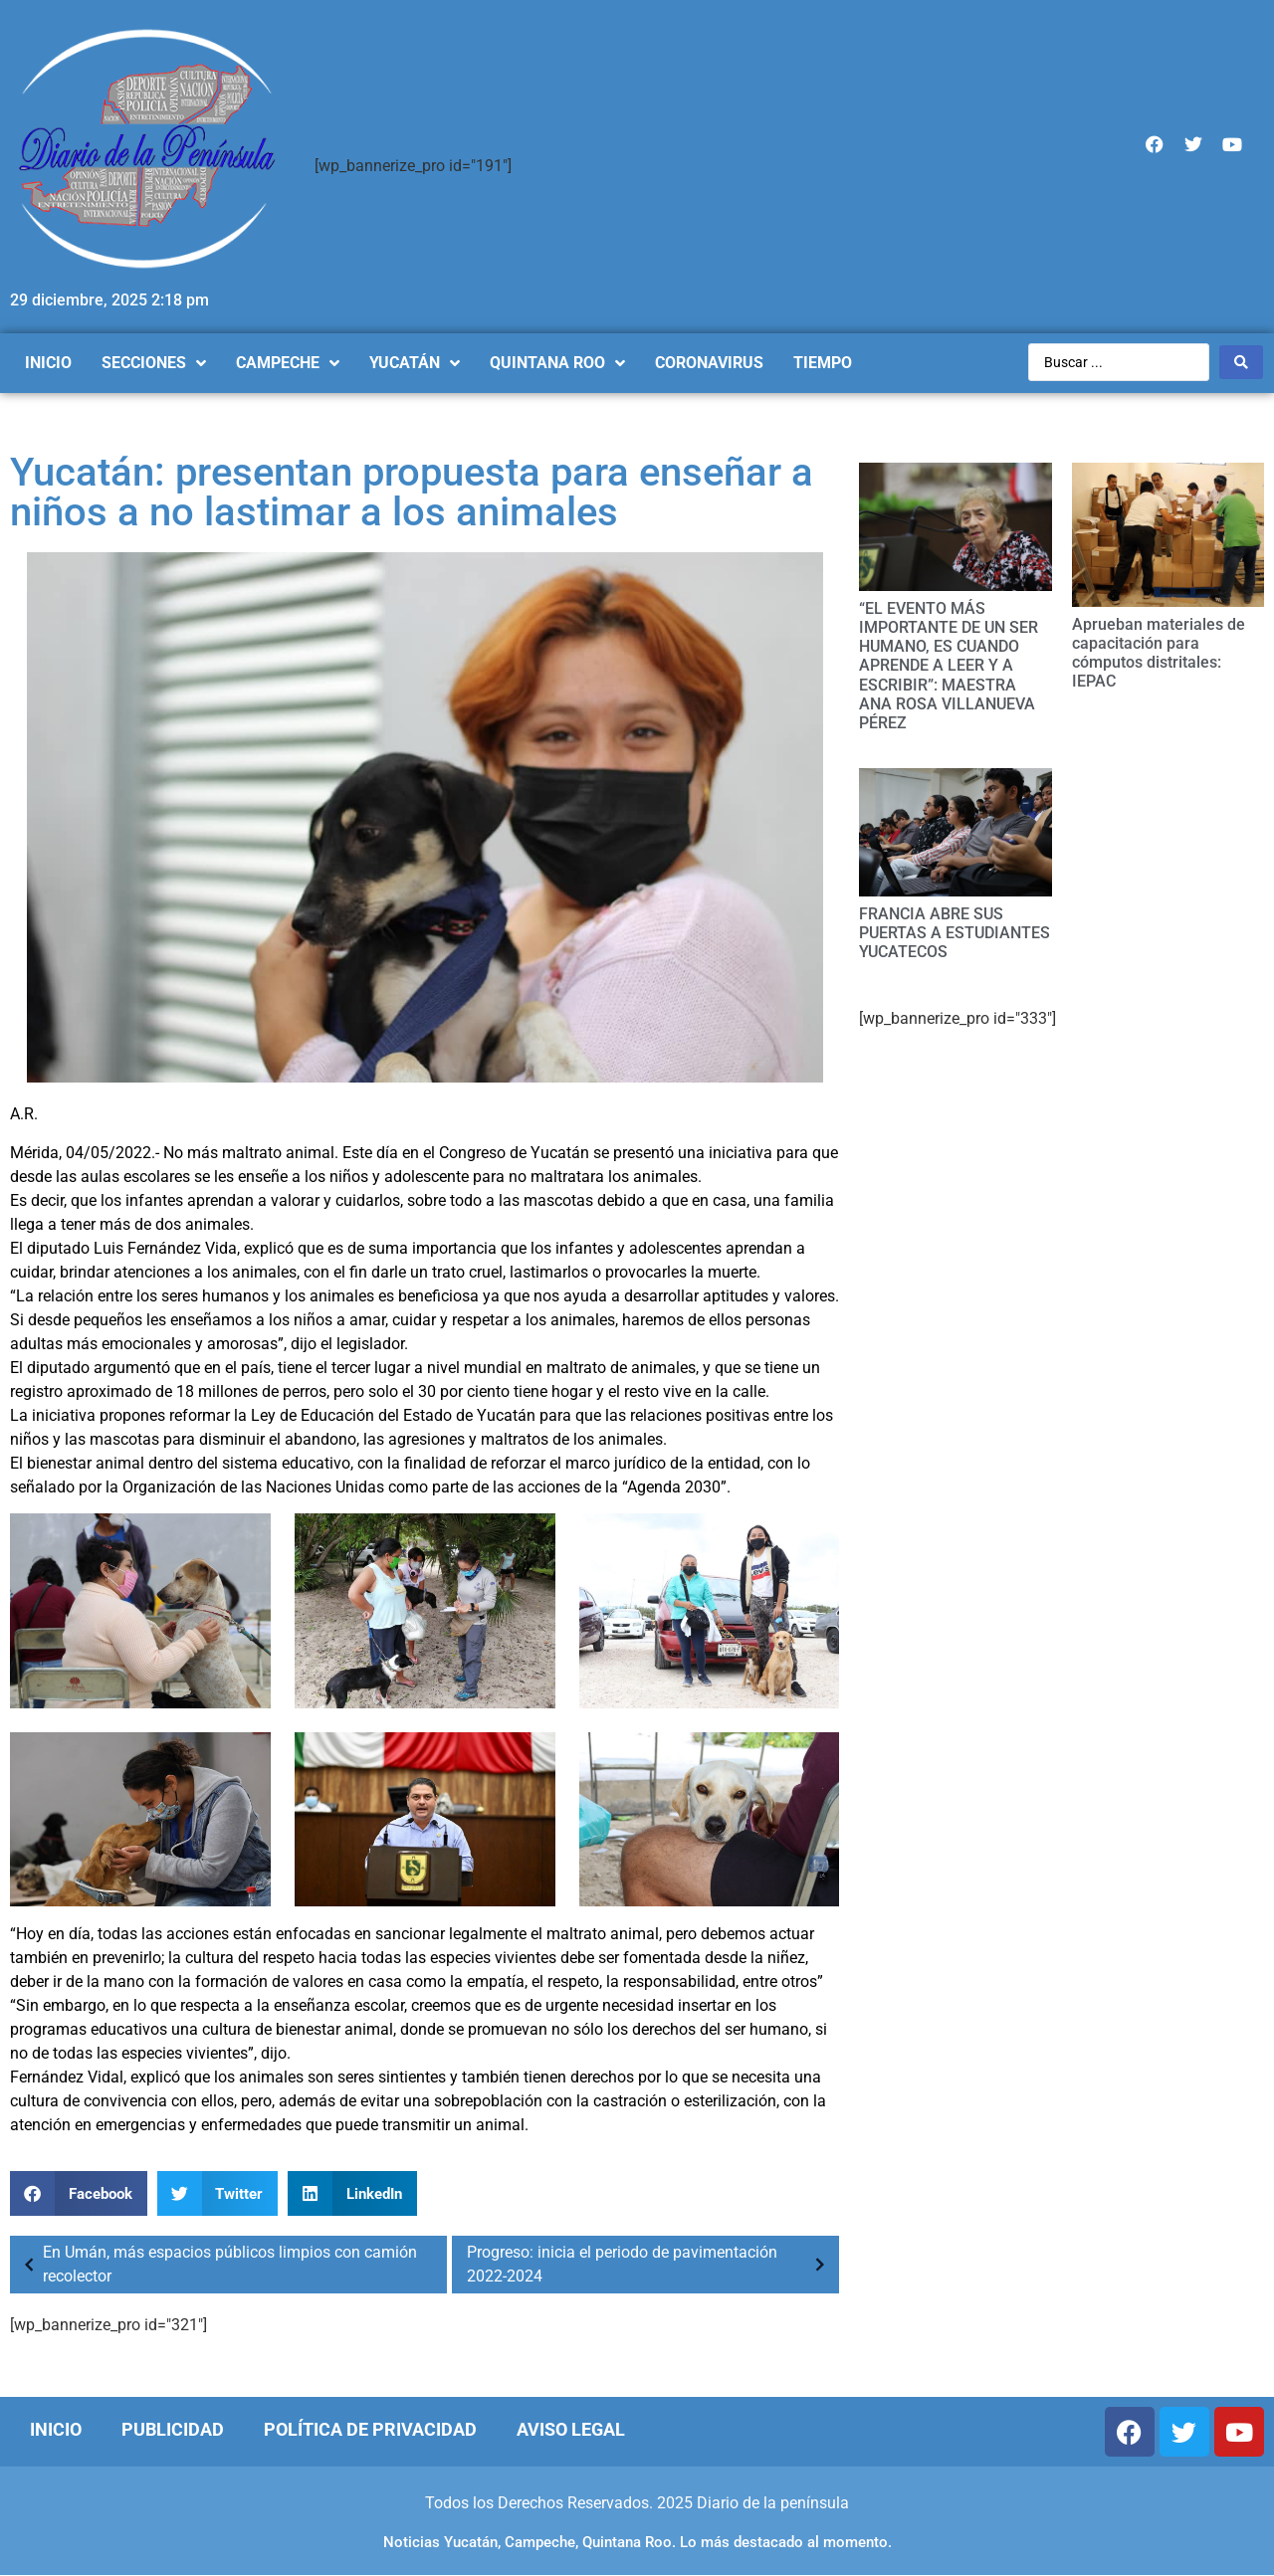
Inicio (56, 2429)
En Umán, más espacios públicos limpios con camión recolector (216, 2264)
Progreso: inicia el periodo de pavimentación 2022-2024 (650, 2264)
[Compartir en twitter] (218, 2193)
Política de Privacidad (370, 2429)
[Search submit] (1241, 362)
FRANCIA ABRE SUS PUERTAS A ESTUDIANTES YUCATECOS (954, 932)
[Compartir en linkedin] (352, 2193)
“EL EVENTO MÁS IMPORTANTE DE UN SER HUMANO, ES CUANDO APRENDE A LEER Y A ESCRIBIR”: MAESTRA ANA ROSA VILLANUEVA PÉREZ (948, 665)
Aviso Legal (571, 2429)
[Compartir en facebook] (78, 2193)
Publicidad (172, 2429)
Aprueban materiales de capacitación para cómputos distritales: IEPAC (1158, 653)
